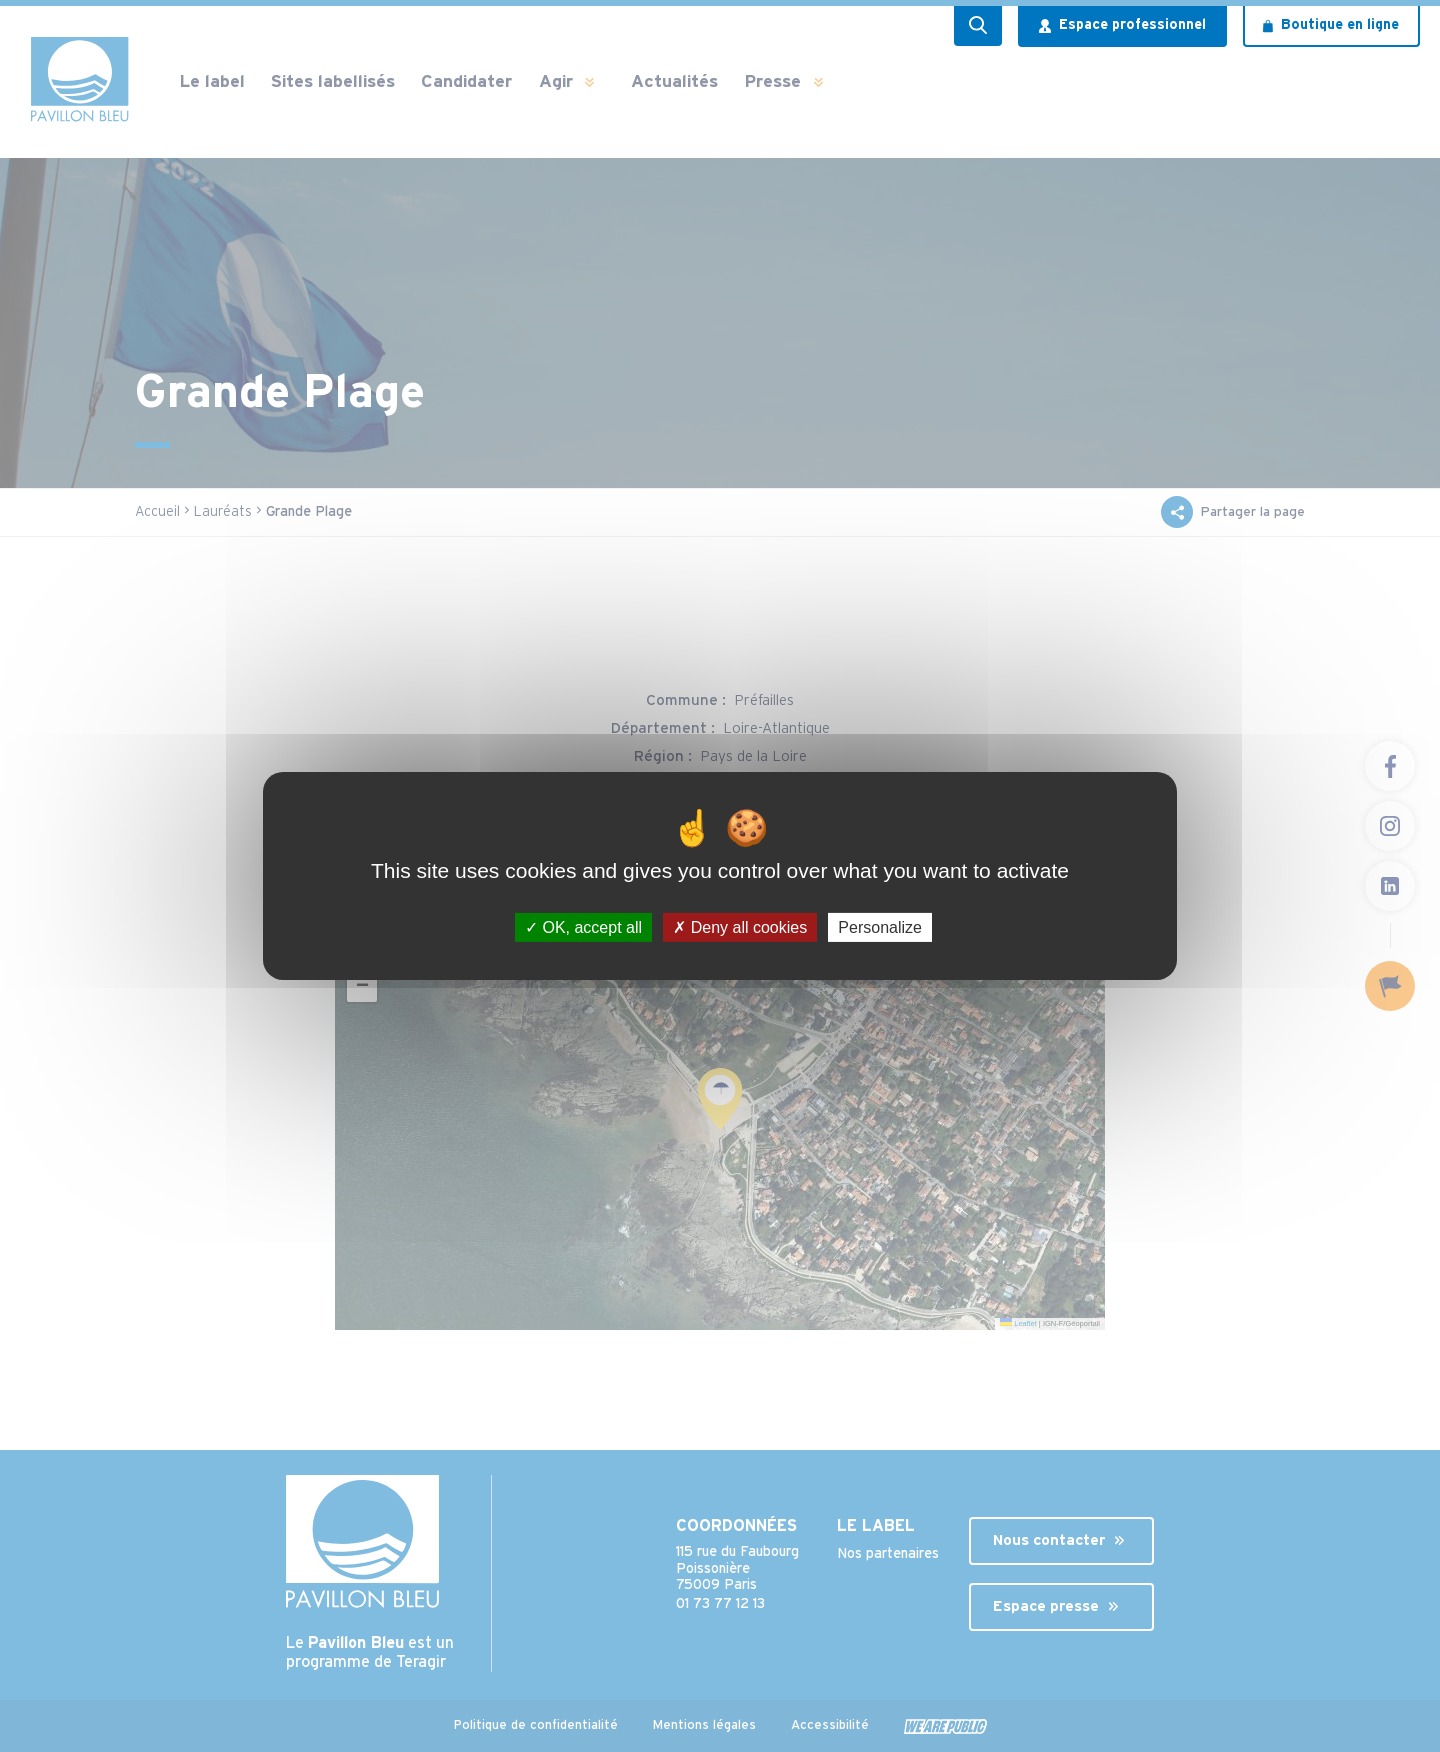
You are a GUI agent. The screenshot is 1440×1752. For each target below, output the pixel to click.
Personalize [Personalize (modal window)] (880, 927)
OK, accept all (583, 927)
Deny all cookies (740, 927)
